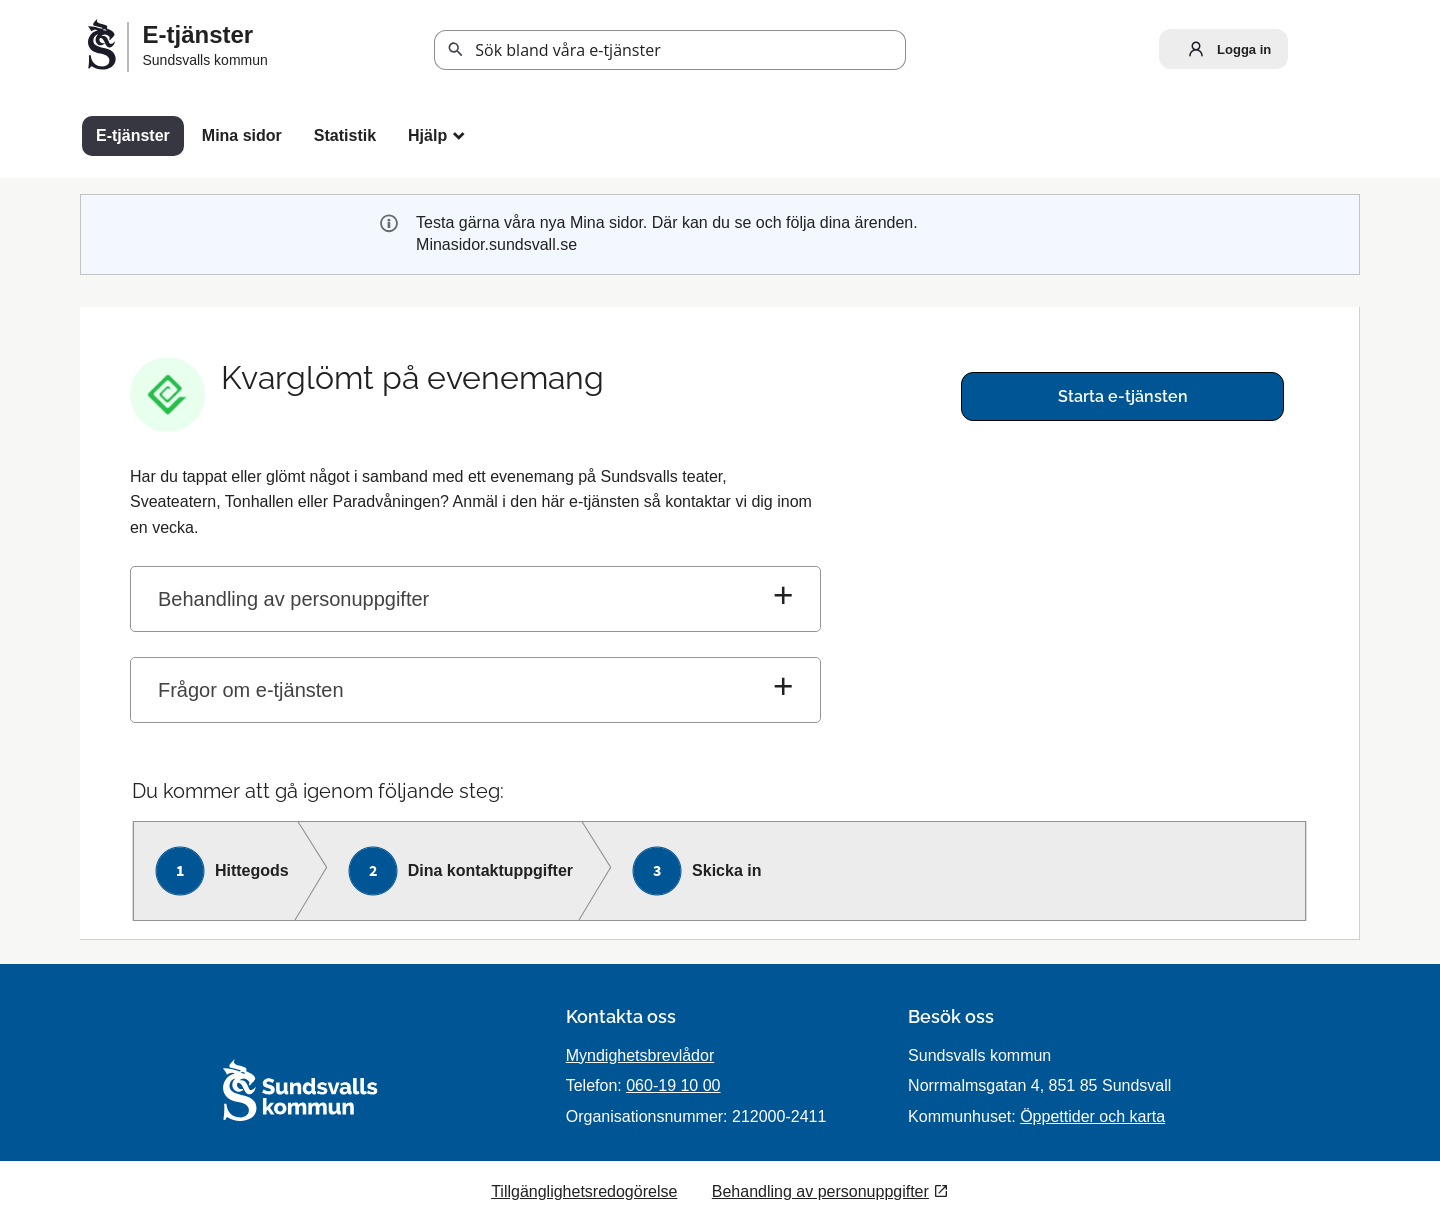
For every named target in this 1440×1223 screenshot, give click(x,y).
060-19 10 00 (673, 1085)
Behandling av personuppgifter (293, 599)
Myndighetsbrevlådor (640, 1055)
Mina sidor (242, 135)
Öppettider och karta (1092, 1116)
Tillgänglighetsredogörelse (584, 1191)
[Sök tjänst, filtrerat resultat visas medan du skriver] (670, 50)
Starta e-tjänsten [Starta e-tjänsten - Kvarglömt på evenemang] (1123, 396)
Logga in (1225, 49)
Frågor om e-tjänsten (251, 690)
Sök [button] (456, 50)
